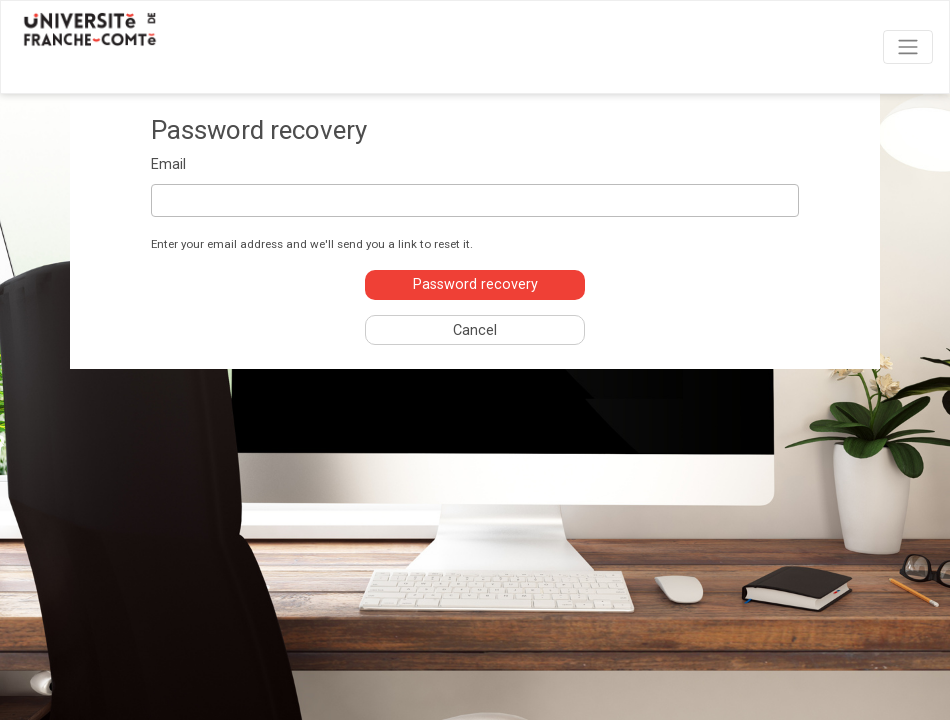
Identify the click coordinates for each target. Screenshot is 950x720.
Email (168, 164)
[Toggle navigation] (908, 47)
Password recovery (475, 284)
